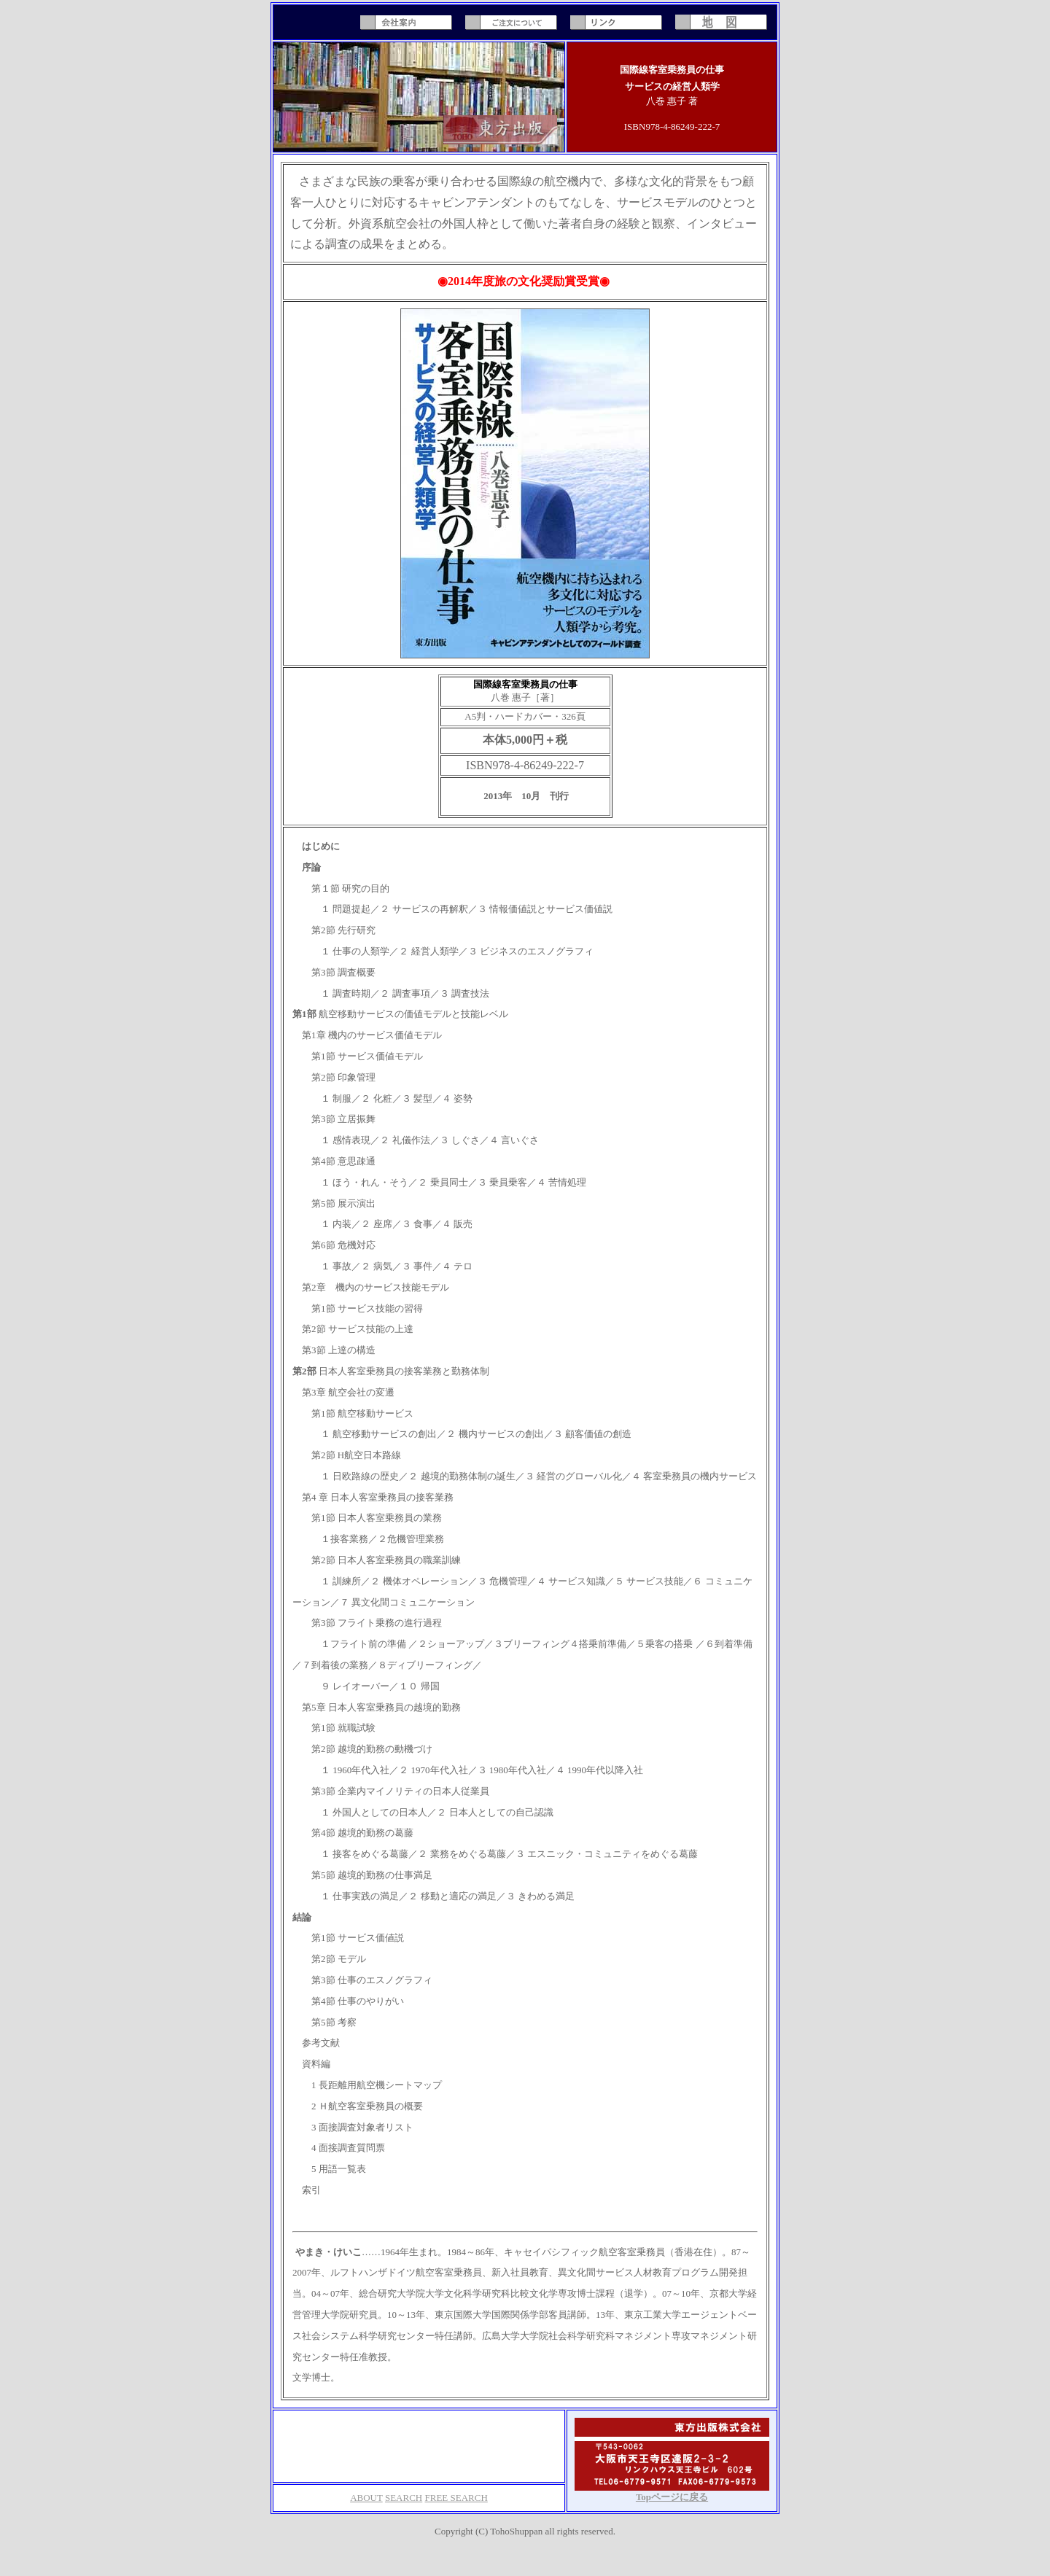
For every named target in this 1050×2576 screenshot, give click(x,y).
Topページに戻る (672, 2496)
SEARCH (403, 2497)
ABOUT (366, 2497)
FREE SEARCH (456, 2497)
